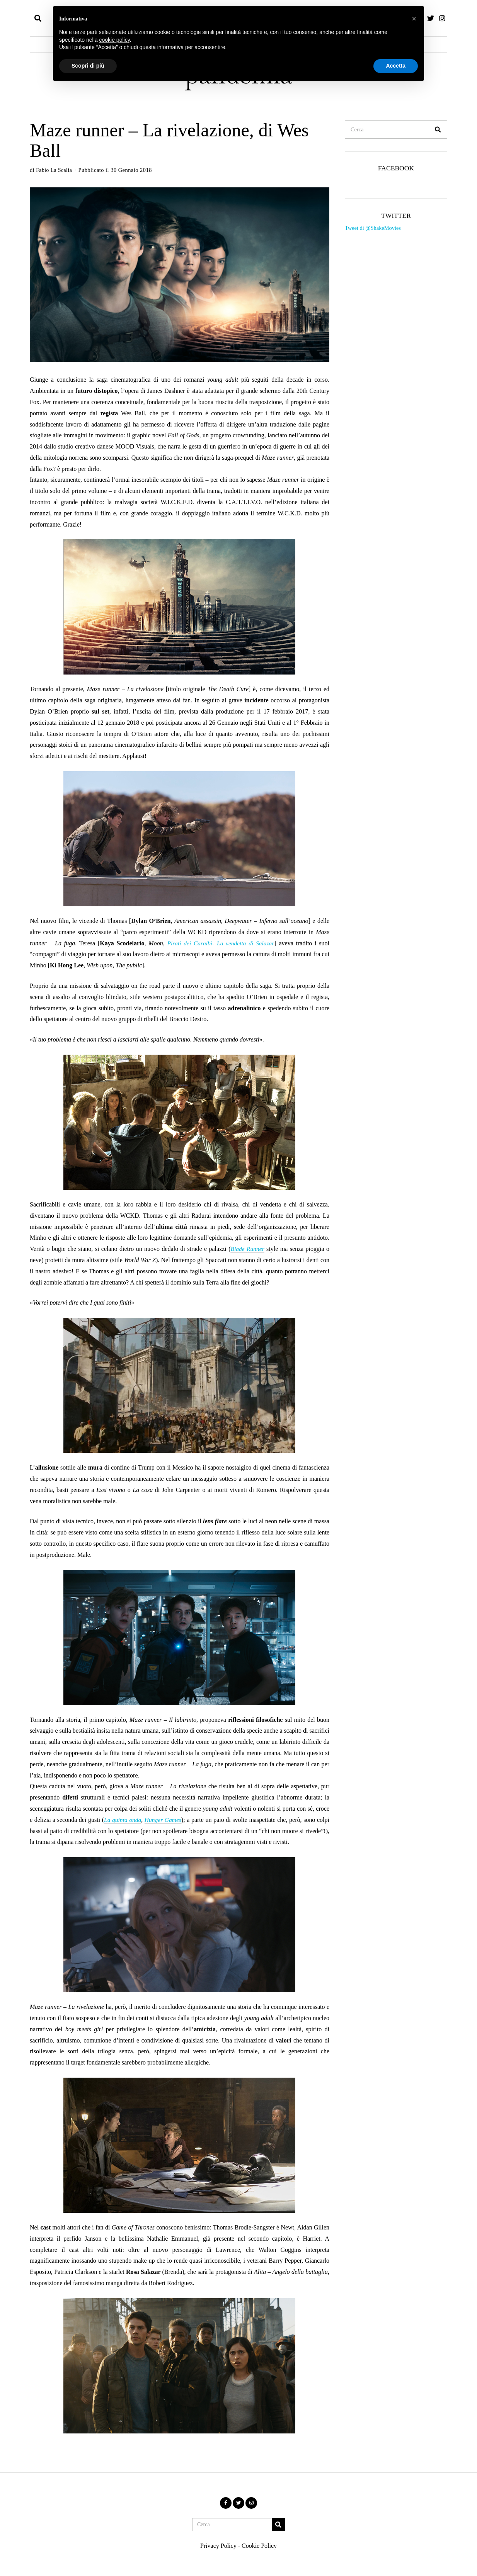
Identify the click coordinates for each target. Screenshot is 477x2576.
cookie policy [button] (114, 40)
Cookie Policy (259, 2545)
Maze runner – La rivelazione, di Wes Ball (169, 140)
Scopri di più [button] (88, 66)
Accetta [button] (395, 66)
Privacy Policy (218, 2545)
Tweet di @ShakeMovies (373, 228)
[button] (438, 129)
